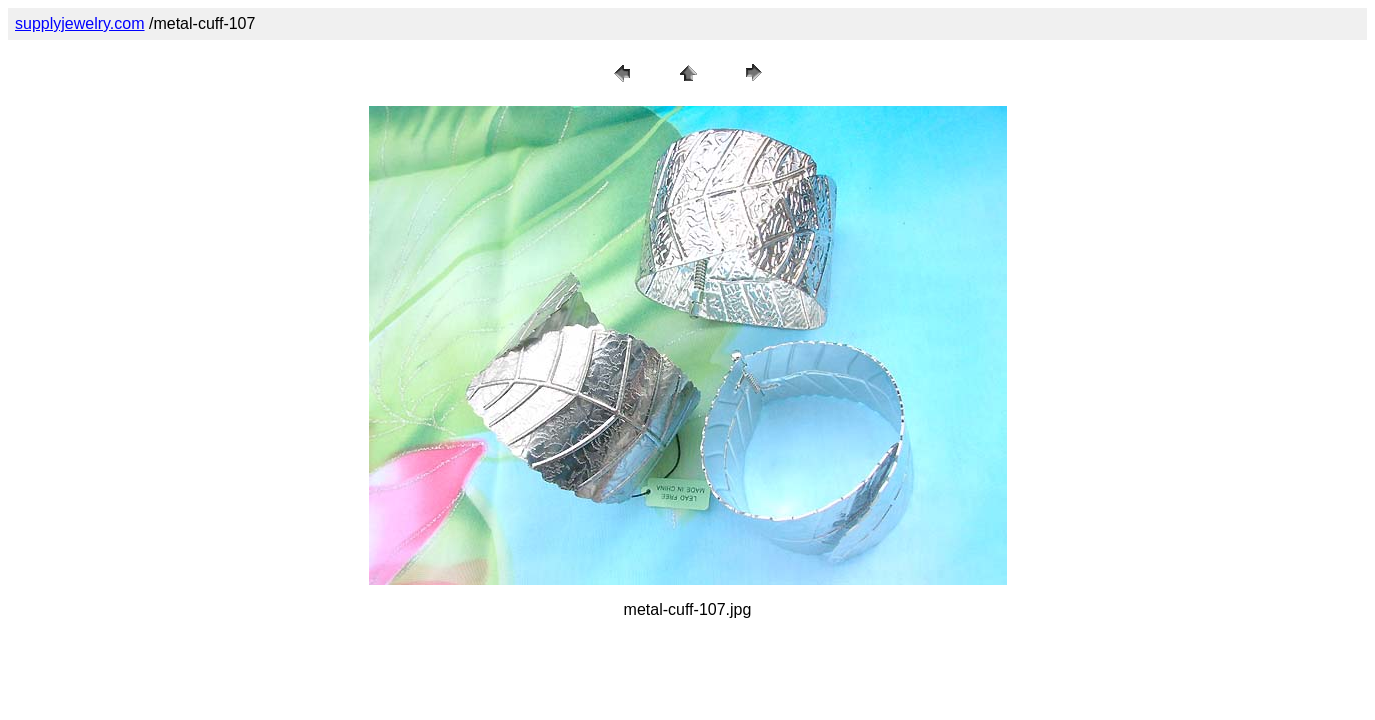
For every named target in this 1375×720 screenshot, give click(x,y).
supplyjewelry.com (80, 23)
